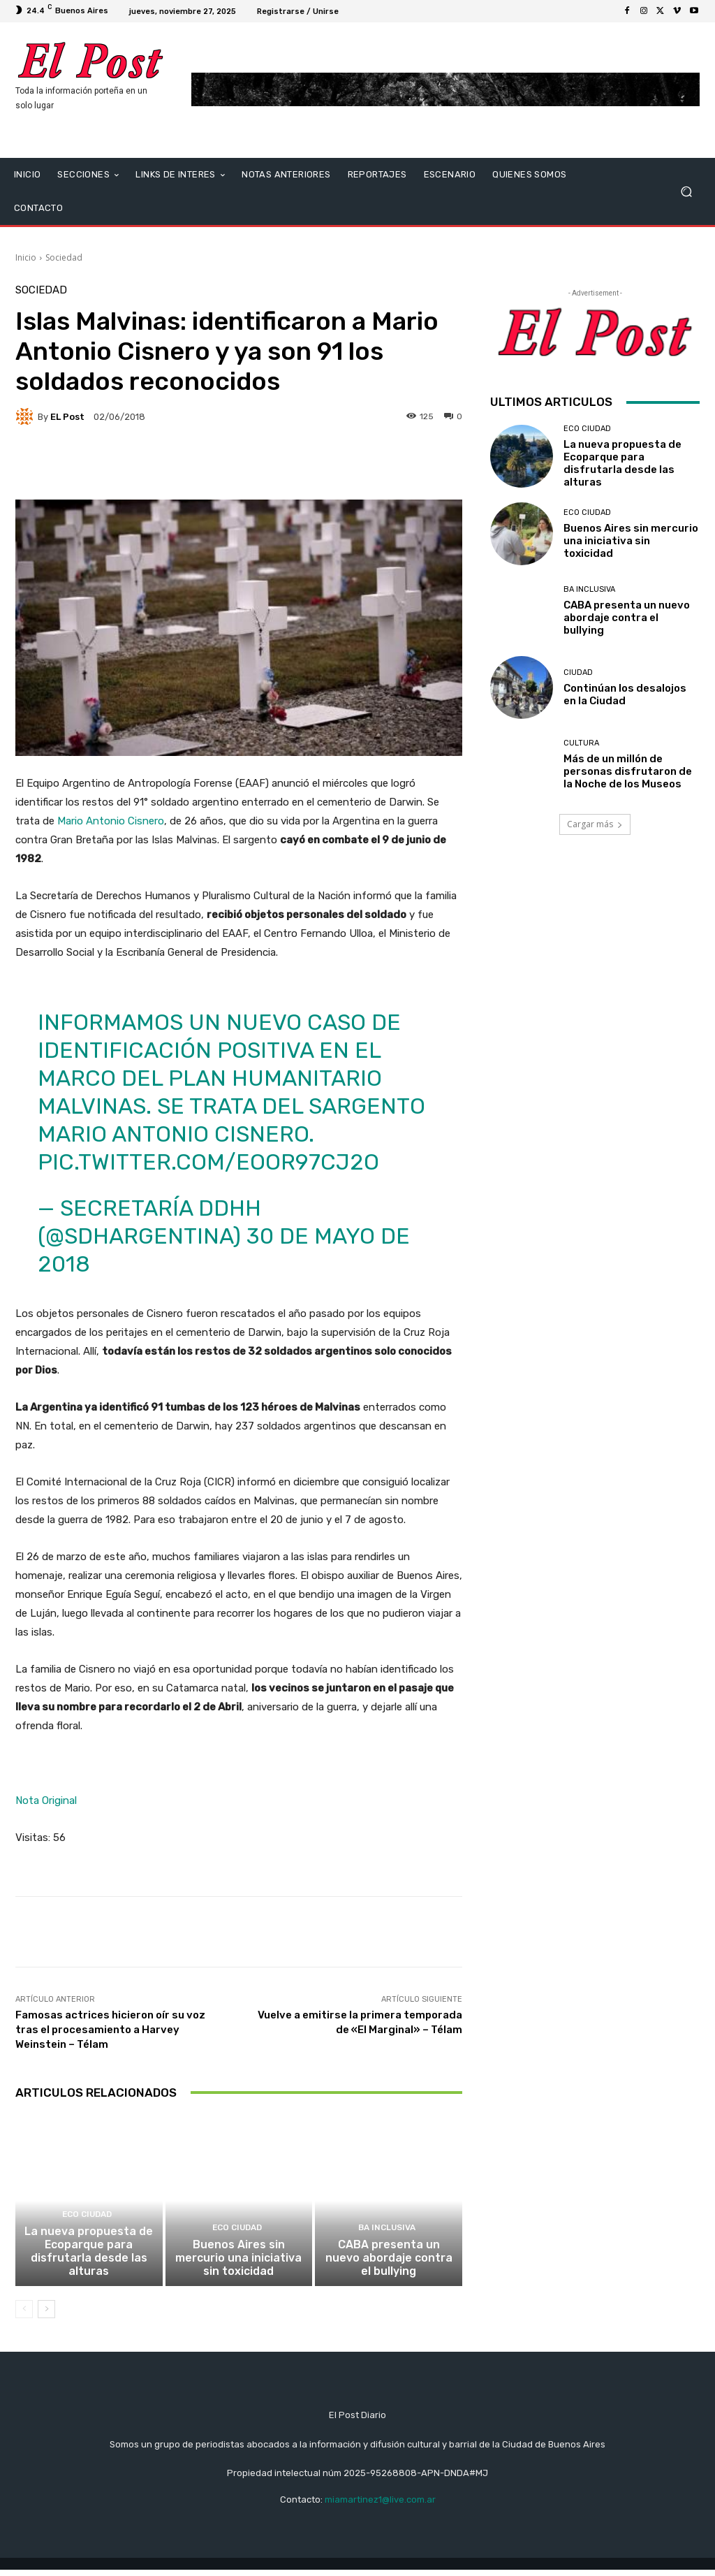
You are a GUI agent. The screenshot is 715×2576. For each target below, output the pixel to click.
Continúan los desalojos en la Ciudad (624, 694)
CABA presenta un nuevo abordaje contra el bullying (388, 2264)
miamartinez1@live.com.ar (380, 2506)
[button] (686, 191)
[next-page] (46, 2315)
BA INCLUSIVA (387, 2236)
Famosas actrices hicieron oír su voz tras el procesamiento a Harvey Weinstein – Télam (110, 2030)
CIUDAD (578, 672)
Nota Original (46, 1800)
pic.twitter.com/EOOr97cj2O (208, 1162)
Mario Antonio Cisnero (110, 821)
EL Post (67, 416)
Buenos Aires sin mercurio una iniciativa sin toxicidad (238, 2264)
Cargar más (595, 824)
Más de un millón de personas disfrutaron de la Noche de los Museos (627, 771)
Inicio (25, 257)
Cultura (581, 743)
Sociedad (63, 257)
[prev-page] (24, 2315)
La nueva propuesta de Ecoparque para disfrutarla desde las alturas (89, 2258)
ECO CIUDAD (87, 2223)
